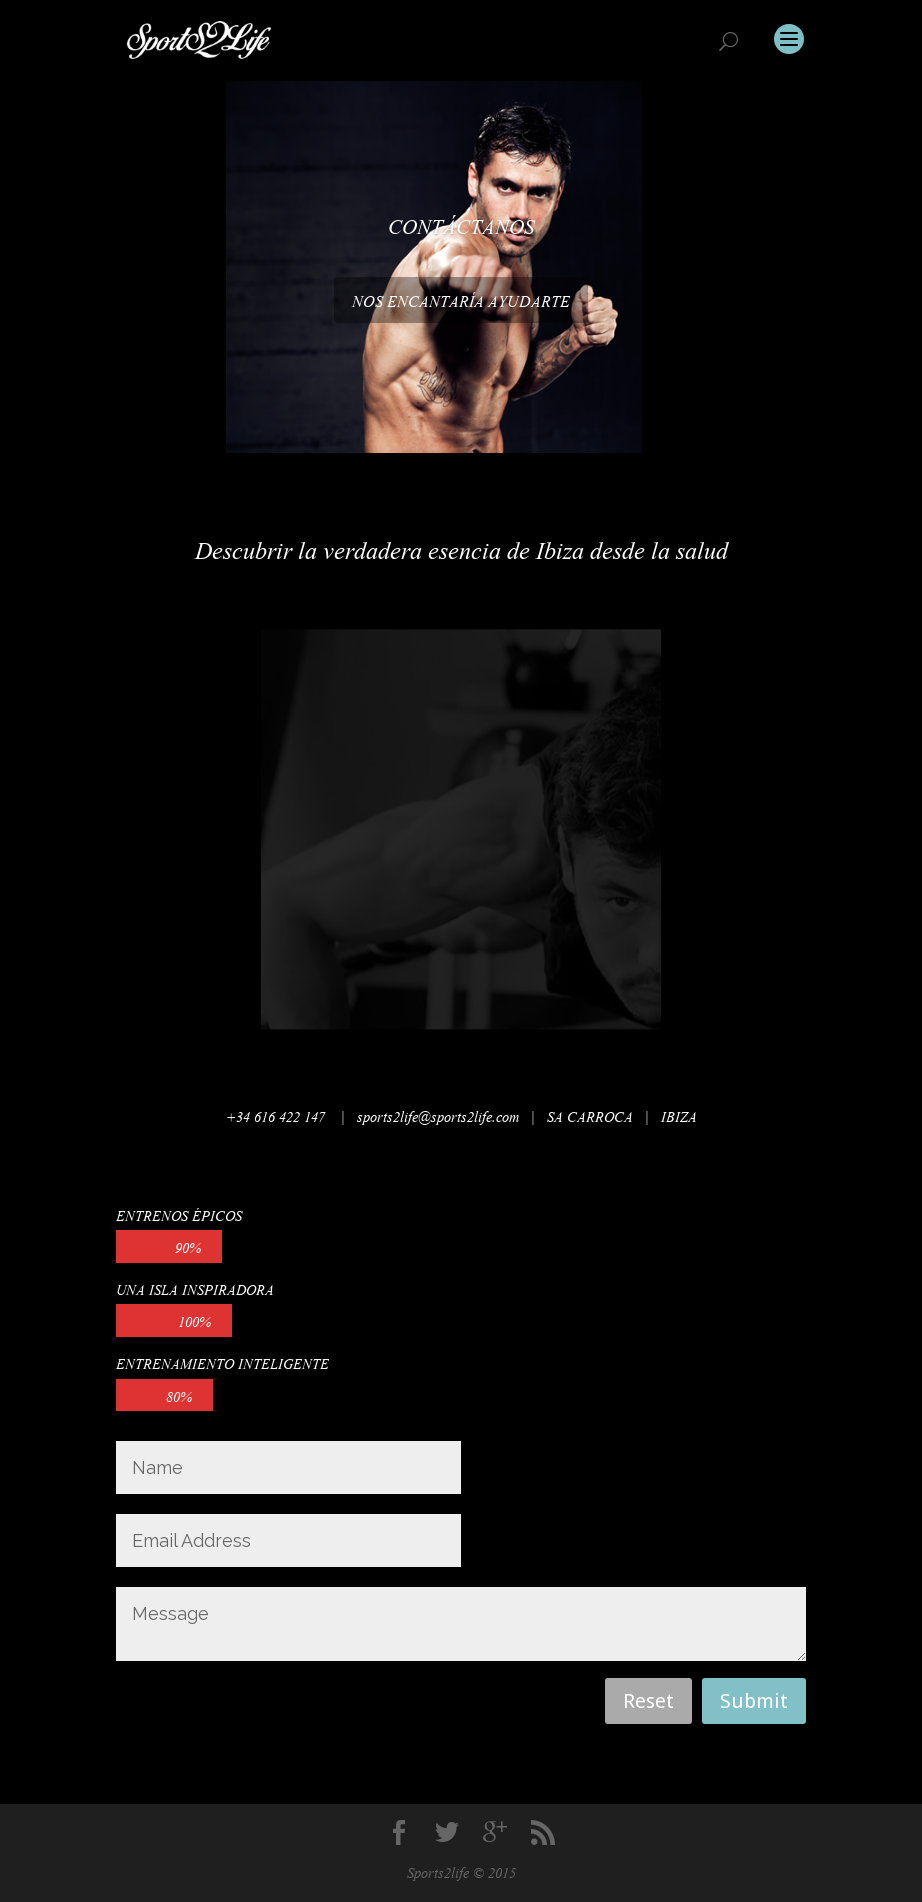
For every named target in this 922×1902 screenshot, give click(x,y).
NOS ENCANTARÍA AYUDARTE (461, 299)
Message (461, 1624)
